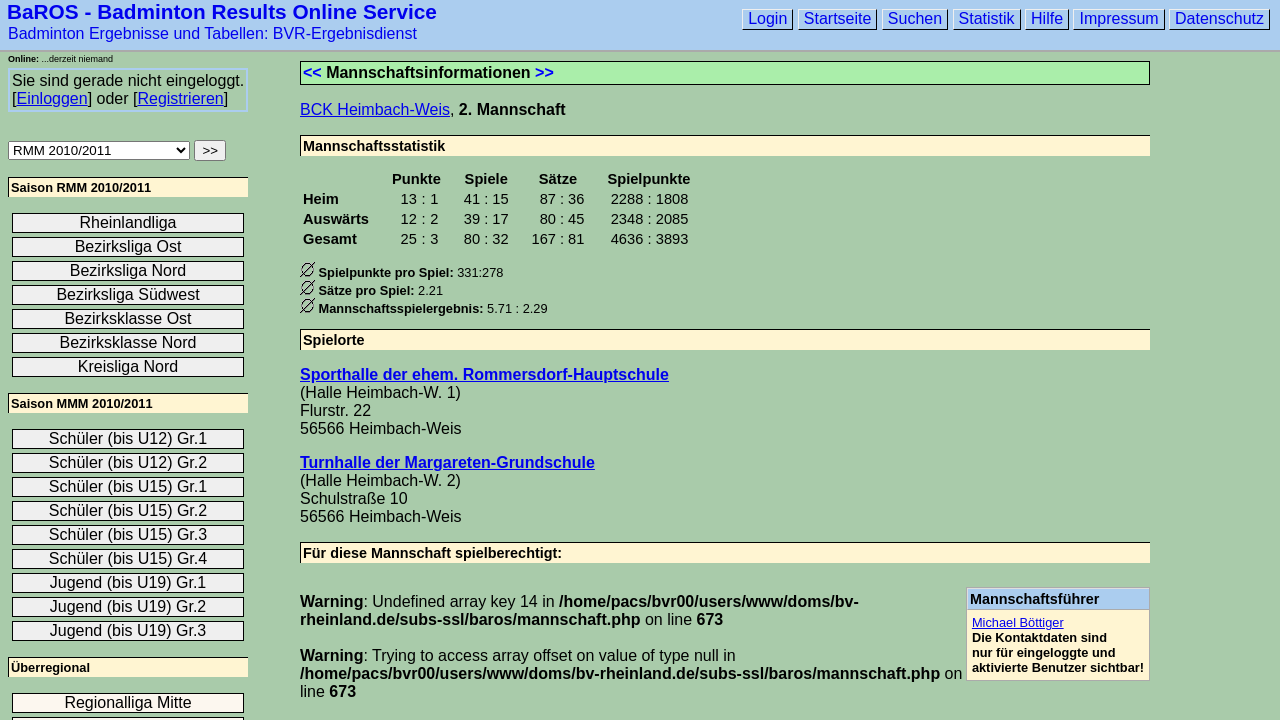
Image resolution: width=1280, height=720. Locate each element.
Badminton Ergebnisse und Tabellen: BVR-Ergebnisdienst (212, 33)
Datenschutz (1219, 18)
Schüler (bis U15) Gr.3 (128, 534)
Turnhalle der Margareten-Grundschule (447, 462)
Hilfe (1047, 18)
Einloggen (51, 98)
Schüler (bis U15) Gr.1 (128, 486)
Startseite (838, 18)
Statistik (987, 18)
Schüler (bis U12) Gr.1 (128, 438)
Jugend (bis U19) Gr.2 (128, 606)
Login (767, 18)
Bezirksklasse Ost (127, 318)
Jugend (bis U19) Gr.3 (128, 630)
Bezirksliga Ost (128, 246)
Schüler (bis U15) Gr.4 (128, 558)
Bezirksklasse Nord (128, 342)
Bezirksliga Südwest (127, 294)
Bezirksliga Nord (128, 270)
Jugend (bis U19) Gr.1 (128, 582)
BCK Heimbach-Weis (375, 109)
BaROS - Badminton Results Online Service (222, 11)
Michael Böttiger (1018, 622)
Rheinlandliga (128, 222)
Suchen (915, 18)
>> (544, 72)
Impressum (1118, 18)
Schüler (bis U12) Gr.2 (128, 462)
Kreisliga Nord (128, 366)
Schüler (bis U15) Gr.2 (128, 510)
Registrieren (180, 98)
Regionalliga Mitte (127, 702)
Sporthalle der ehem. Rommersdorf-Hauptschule (484, 374)
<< (312, 72)
